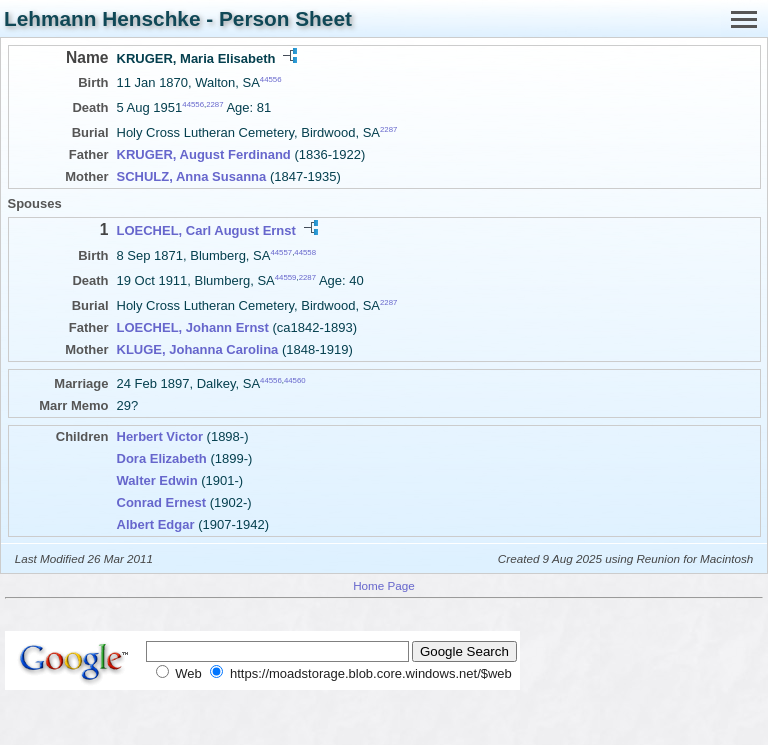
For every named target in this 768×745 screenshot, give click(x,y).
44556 (271, 79)
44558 (305, 251)
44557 (281, 251)
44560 (295, 380)
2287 (214, 104)
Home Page (384, 585)
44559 (286, 277)
